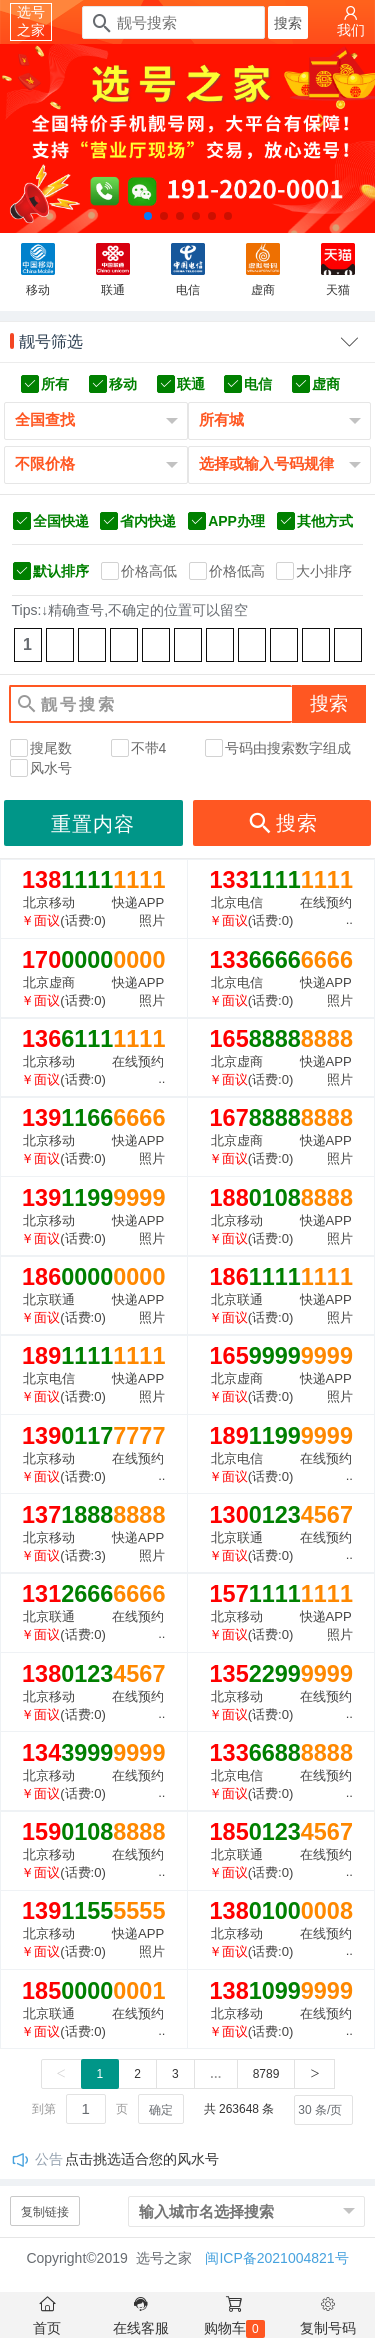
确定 (161, 2110)
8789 (266, 2074)
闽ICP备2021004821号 (276, 2258)
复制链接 (45, 2212)
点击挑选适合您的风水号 (142, 2159)
